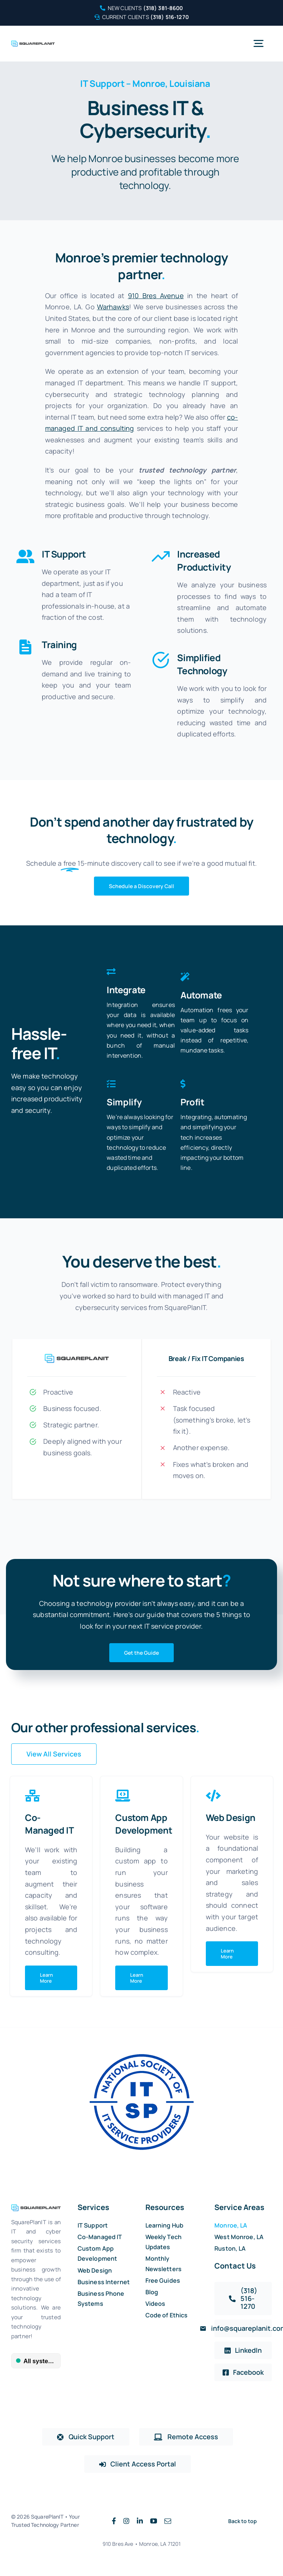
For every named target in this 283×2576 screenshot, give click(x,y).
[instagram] (126, 2520)
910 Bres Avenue (156, 295)
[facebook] (114, 2520)
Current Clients (141, 16)
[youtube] (153, 2520)
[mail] (167, 2520)
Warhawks (113, 306)
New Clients (141, 8)
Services (93, 2207)
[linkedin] (140, 2520)
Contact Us (235, 2266)
